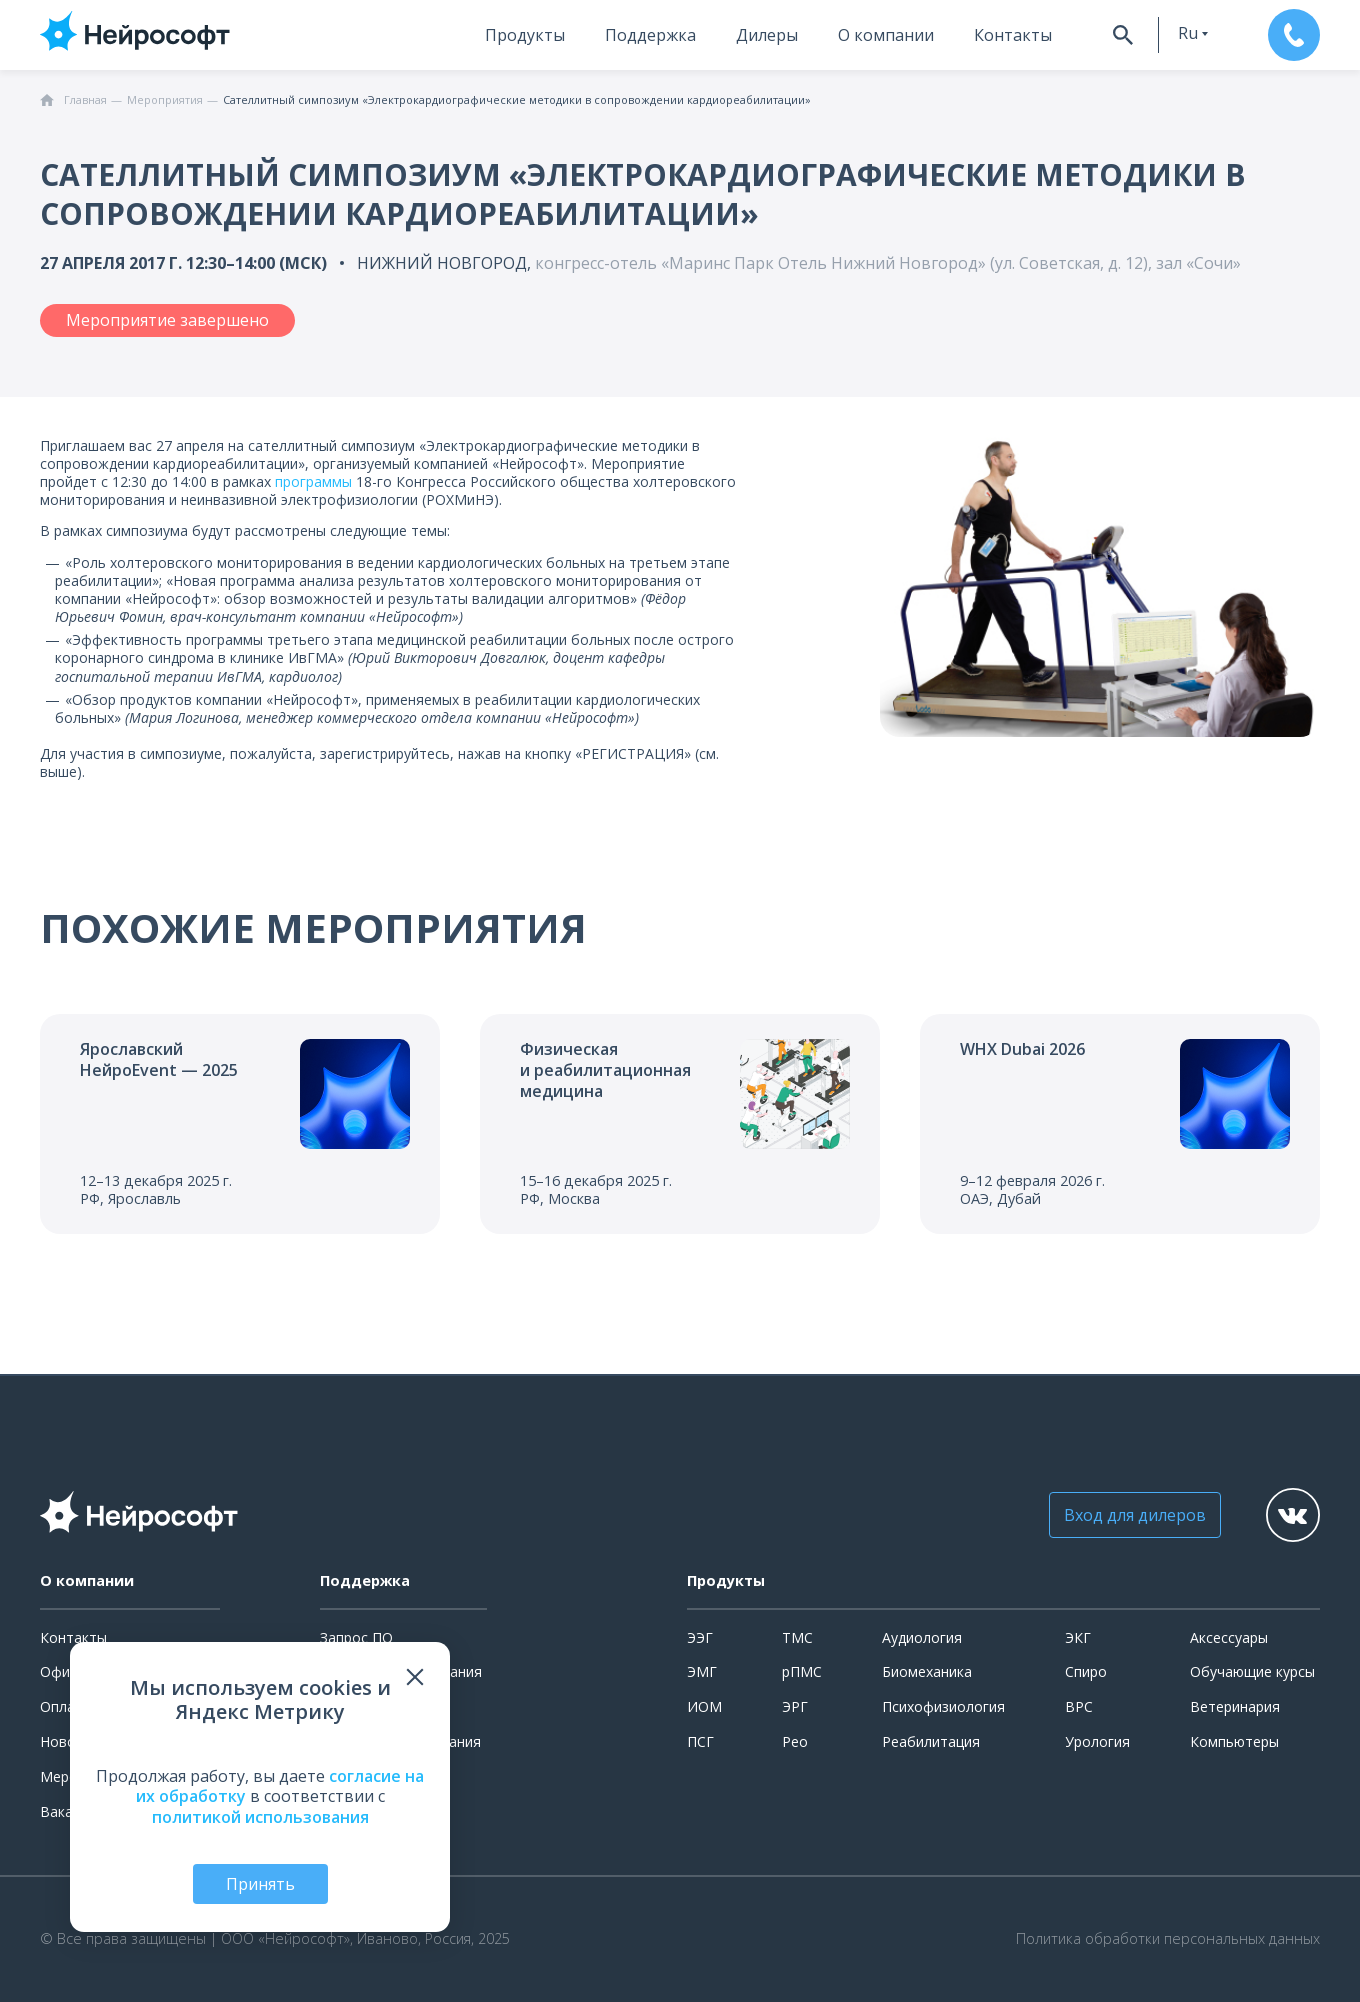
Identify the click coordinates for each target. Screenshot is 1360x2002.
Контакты (1013, 35)
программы (313, 481)
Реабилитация (931, 1741)
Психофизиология (943, 1706)
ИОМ (704, 1706)
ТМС (797, 1637)
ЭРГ (795, 1706)
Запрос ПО (356, 1637)
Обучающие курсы (1252, 1671)
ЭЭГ (700, 1637)
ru (1188, 33)
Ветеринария (1235, 1706)
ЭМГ (702, 1671)
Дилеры (767, 35)
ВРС (1079, 1706)
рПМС (802, 1671)
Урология (1097, 1741)
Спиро (1086, 1671)
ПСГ (700, 1741)
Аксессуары (1229, 1637)
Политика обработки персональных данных (1168, 1939)
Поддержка (650, 35)
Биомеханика (927, 1671)
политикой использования (260, 1817)
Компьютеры (1234, 1741)
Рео (795, 1741)
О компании (886, 35)
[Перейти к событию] (240, 1124)
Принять (260, 1884)
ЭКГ (1078, 1637)
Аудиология (922, 1637)
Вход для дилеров (1135, 1515)
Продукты (525, 35)
